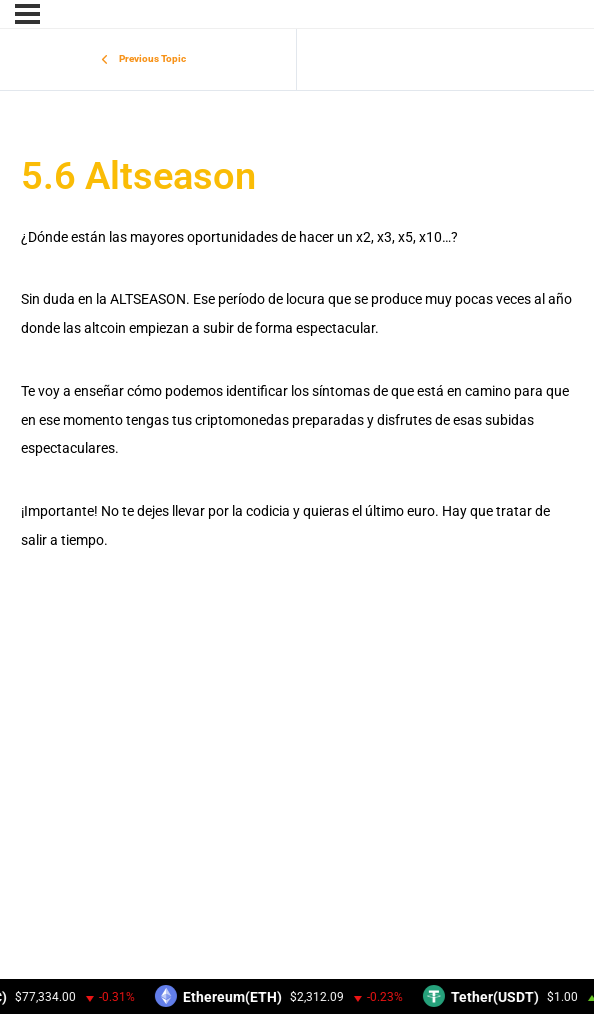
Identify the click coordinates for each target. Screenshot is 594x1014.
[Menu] (27, 14)
